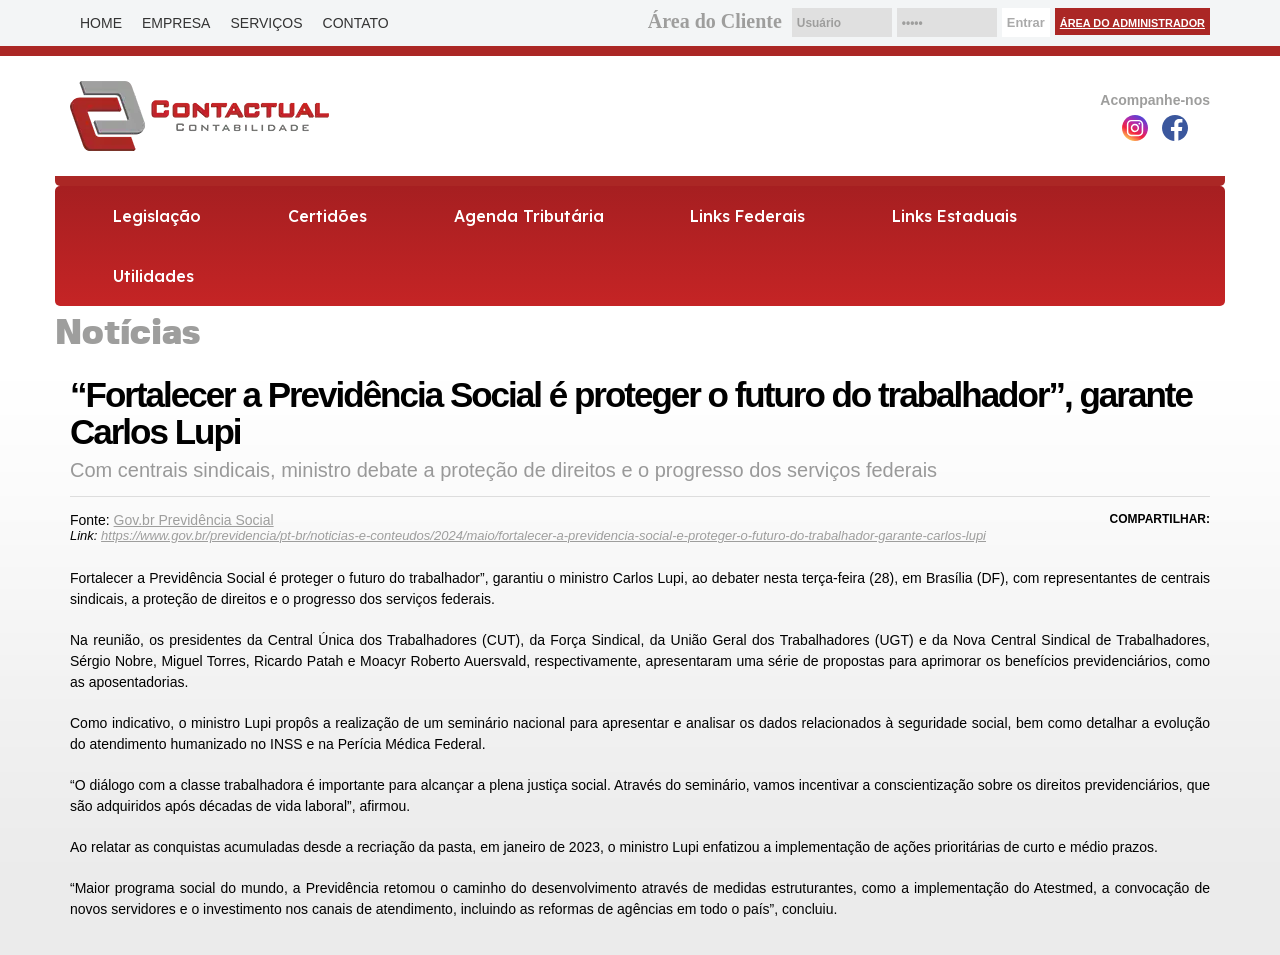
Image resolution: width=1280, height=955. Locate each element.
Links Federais (747, 216)
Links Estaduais (954, 216)
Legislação (157, 216)
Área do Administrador (1132, 23)
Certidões (327, 216)
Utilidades (153, 276)
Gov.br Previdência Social (194, 520)
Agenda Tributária (529, 216)
